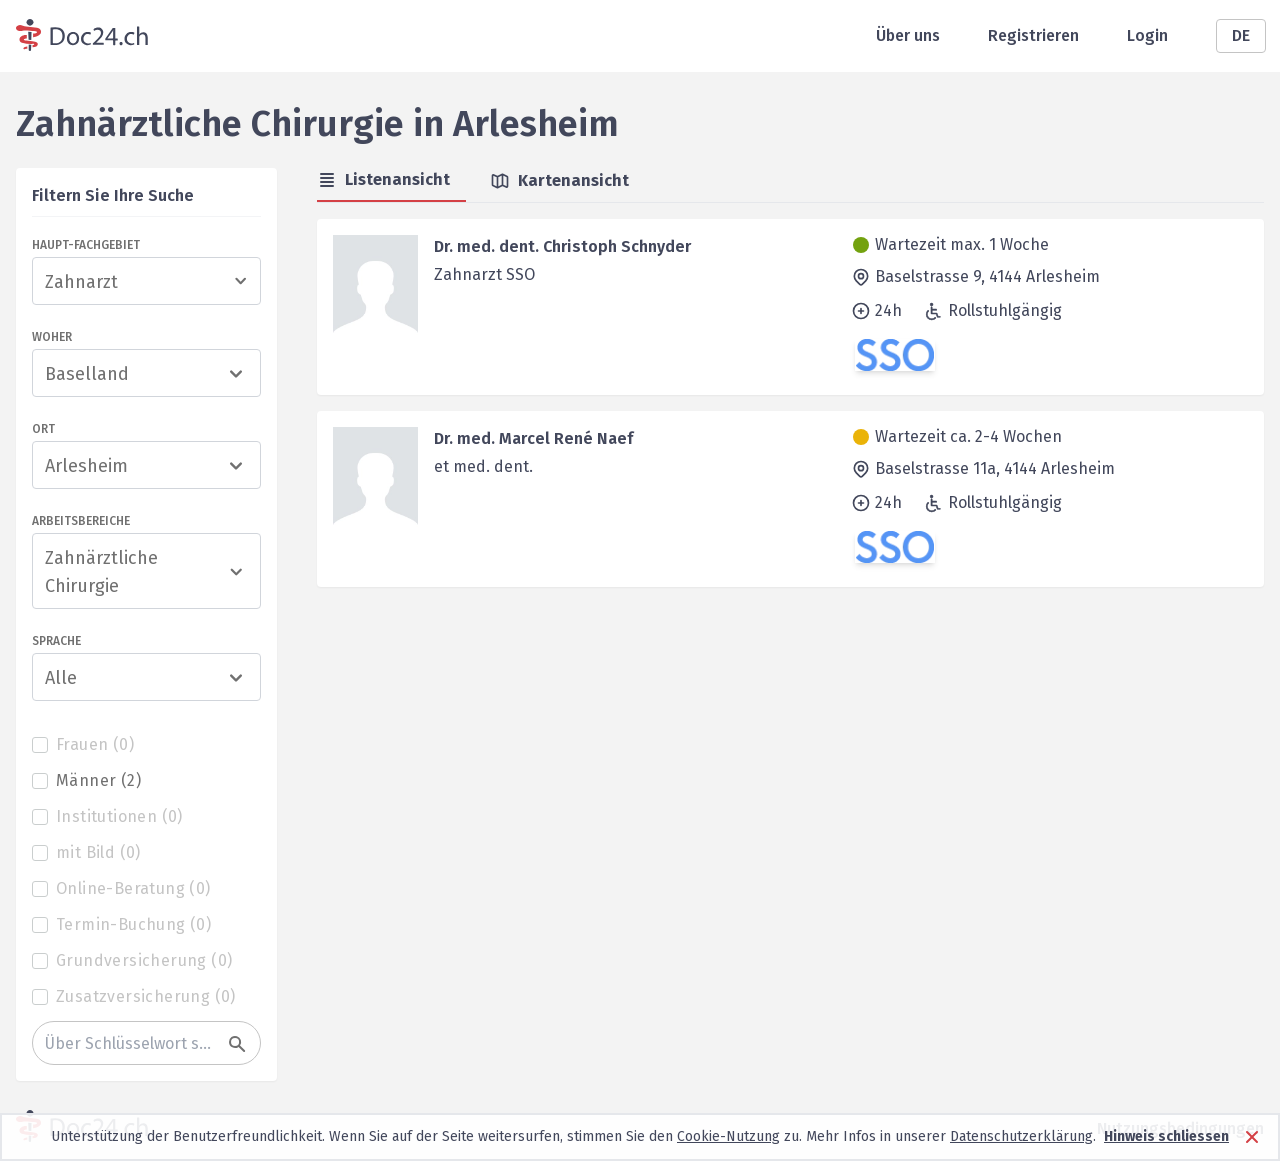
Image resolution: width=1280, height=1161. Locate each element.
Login (1147, 35)
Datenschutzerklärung (1021, 1136)
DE (1241, 35)
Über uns (908, 35)
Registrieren (1033, 35)
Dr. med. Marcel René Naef (533, 438)
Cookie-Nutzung (728, 1136)
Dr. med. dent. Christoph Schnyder (562, 246)
